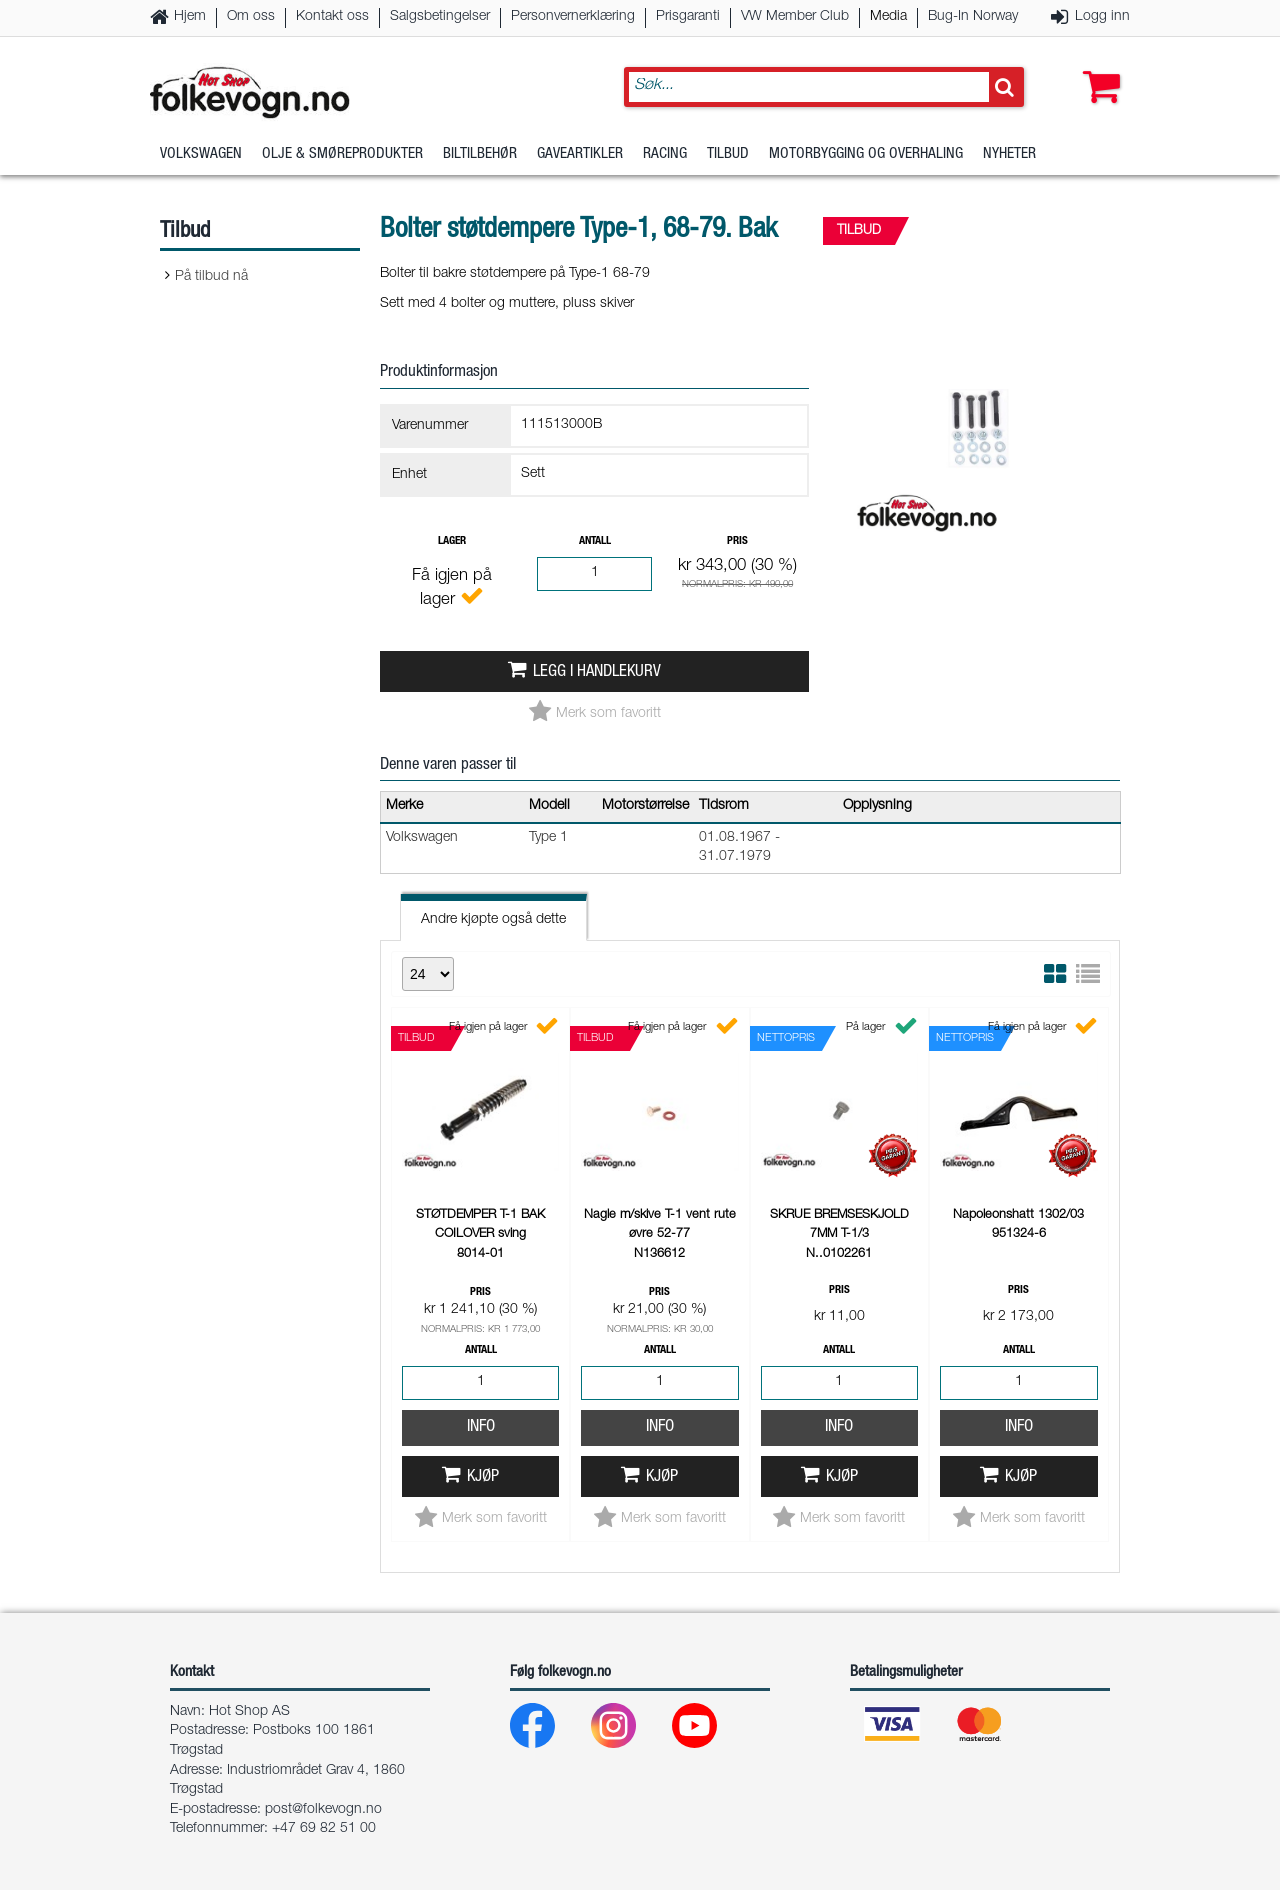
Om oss (251, 17)
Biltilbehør (480, 154)
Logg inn (1102, 17)
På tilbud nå (211, 277)
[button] (1097, 67)
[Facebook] (548, 1730)
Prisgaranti (688, 17)
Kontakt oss (332, 17)
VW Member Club (795, 17)
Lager (452, 541)
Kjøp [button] (483, 1477)
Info (481, 1427)
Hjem (190, 17)
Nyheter (1009, 154)
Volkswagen (201, 154)
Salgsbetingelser (440, 17)
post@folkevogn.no (323, 1810)
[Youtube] (710, 1730)
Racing (665, 154)
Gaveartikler (580, 154)
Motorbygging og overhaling (866, 154)
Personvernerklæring (573, 17)
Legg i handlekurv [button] (597, 672)
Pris (737, 541)
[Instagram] (629, 1730)
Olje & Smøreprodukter (342, 154)
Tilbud (728, 154)
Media (888, 17)
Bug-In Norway (973, 17)
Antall (595, 541)
